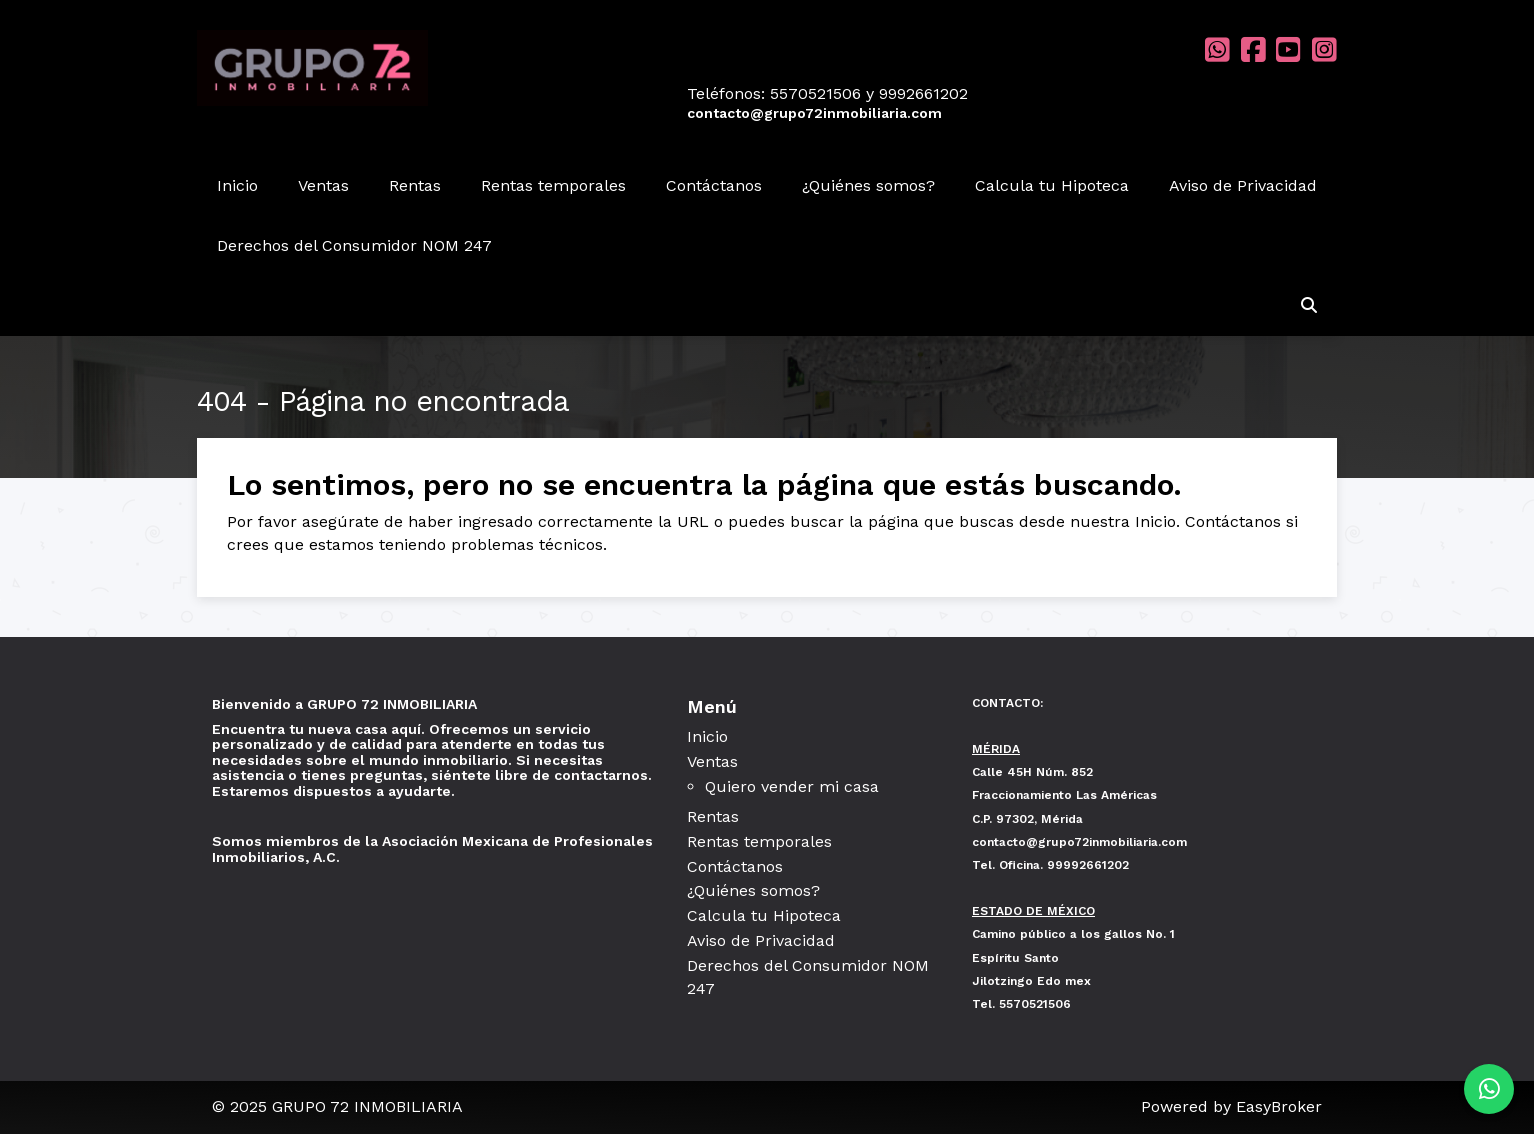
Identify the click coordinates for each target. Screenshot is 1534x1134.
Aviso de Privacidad (1243, 185)
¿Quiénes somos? (868, 185)
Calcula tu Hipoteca (1052, 185)
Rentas (415, 185)
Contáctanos (714, 185)
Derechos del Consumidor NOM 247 (354, 245)
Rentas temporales (553, 185)
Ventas (323, 185)
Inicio (237, 185)
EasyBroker (1279, 1106)
